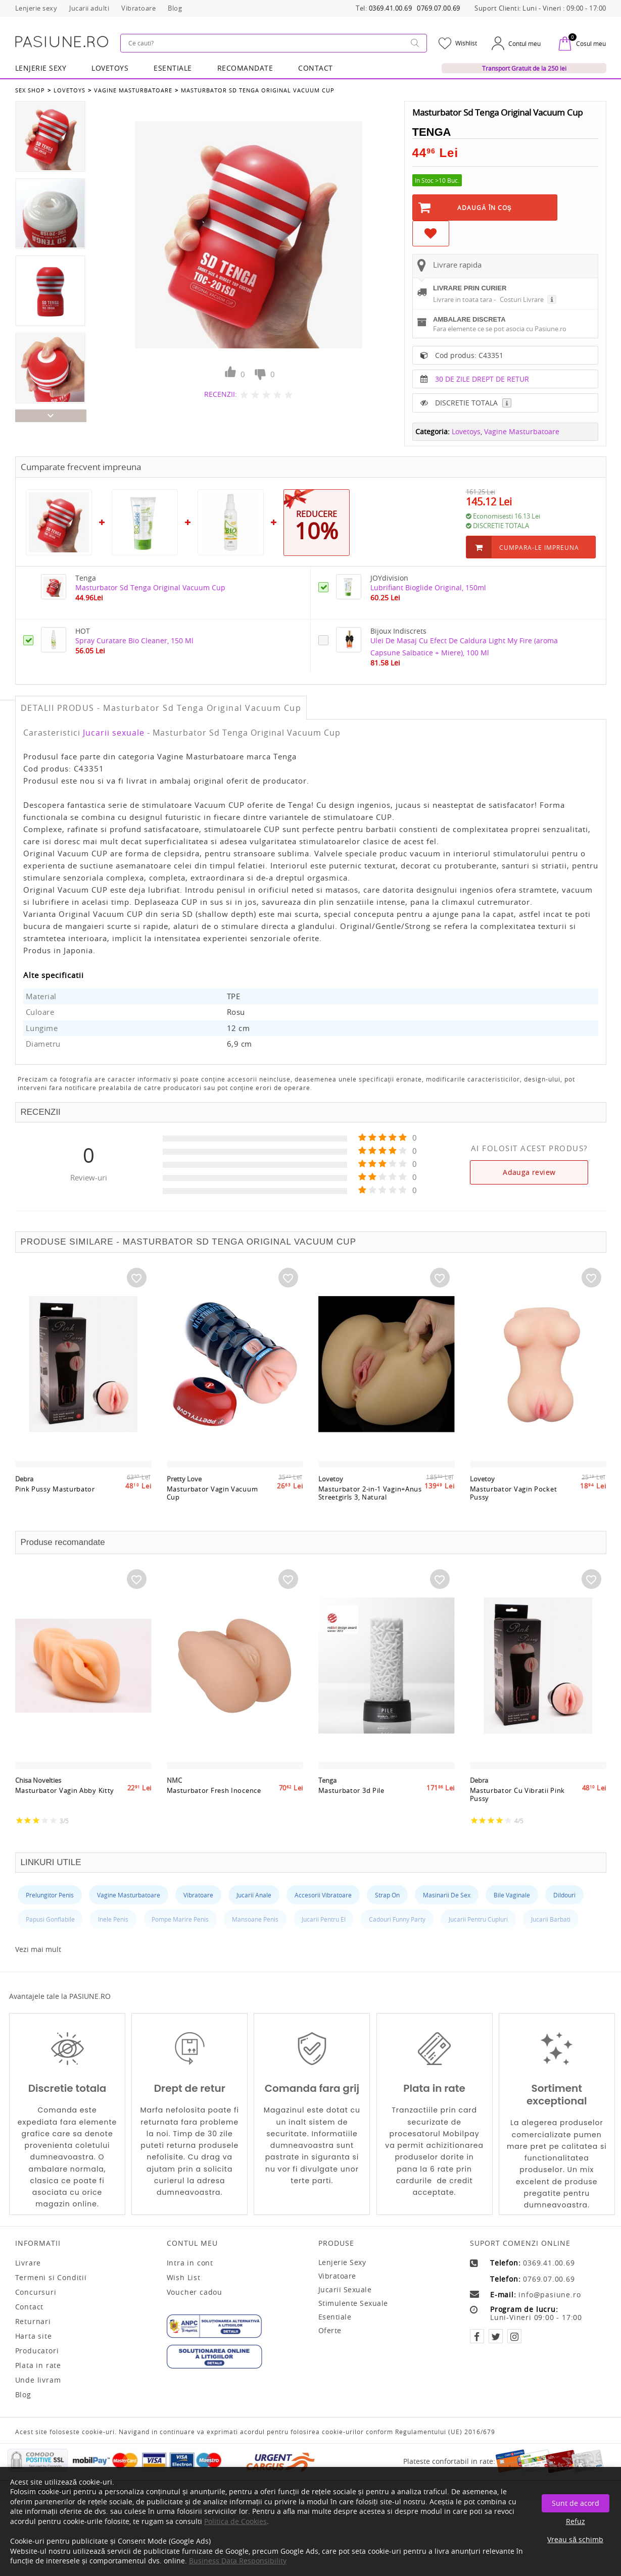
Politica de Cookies (235, 2521)
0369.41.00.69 (390, 8)
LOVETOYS (109, 68)
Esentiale (173, 68)
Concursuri (36, 2292)
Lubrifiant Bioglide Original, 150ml (428, 587)
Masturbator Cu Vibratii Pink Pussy (517, 1795)
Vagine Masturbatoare (133, 90)
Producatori (37, 2351)
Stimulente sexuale (353, 2303)
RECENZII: (220, 394)
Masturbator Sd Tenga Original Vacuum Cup (258, 90)
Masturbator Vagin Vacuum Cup (212, 1493)
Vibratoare (337, 2276)
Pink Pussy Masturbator (55, 1489)
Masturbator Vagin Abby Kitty (65, 1790)
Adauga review (529, 1172)
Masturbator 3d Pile (351, 1790)
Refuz (575, 2521)
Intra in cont (190, 2263)
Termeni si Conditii (51, 2278)
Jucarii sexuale (114, 732)
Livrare (28, 2263)
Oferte (330, 2330)
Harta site (33, 2336)
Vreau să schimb (575, 2539)
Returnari (33, 2321)
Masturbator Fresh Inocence (214, 1790)
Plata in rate (38, 2365)
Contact (315, 68)
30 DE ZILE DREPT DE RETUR (482, 379)
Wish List (184, 2278)
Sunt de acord (575, 2503)
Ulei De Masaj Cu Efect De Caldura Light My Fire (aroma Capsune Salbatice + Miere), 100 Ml (464, 646)
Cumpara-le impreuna (539, 547)
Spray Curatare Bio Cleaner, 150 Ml (134, 640)
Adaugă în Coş (484, 207)
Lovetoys (69, 90)
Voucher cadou (194, 2292)
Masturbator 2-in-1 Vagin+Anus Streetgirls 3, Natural (370, 1493)
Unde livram (38, 2380)
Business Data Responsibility (237, 2560)
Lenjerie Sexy (41, 68)
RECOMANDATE (245, 68)
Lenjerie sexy (342, 2262)
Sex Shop (30, 90)
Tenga (431, 132)
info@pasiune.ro (549, 2295)
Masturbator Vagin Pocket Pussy (513, 1493)
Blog (23, 2395)
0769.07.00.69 (438, 8)
